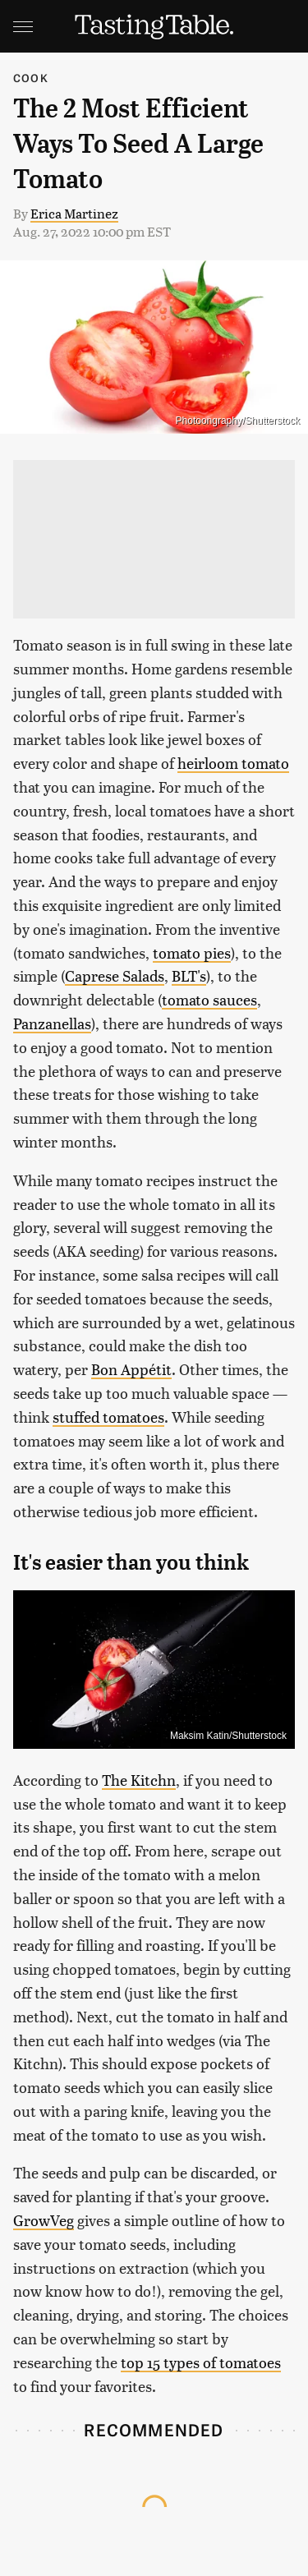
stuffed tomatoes (108, 1416)
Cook (30, 77)
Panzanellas (52, 1023)
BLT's (189, 975)
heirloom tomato (233, 762)
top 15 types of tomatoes (201, 2362)
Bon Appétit (131, 1369)
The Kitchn (139, 1779)
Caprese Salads (114, 975)
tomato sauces (209, 999)
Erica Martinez (74, 213)
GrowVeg (43, 2220)
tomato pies (192, 952)
